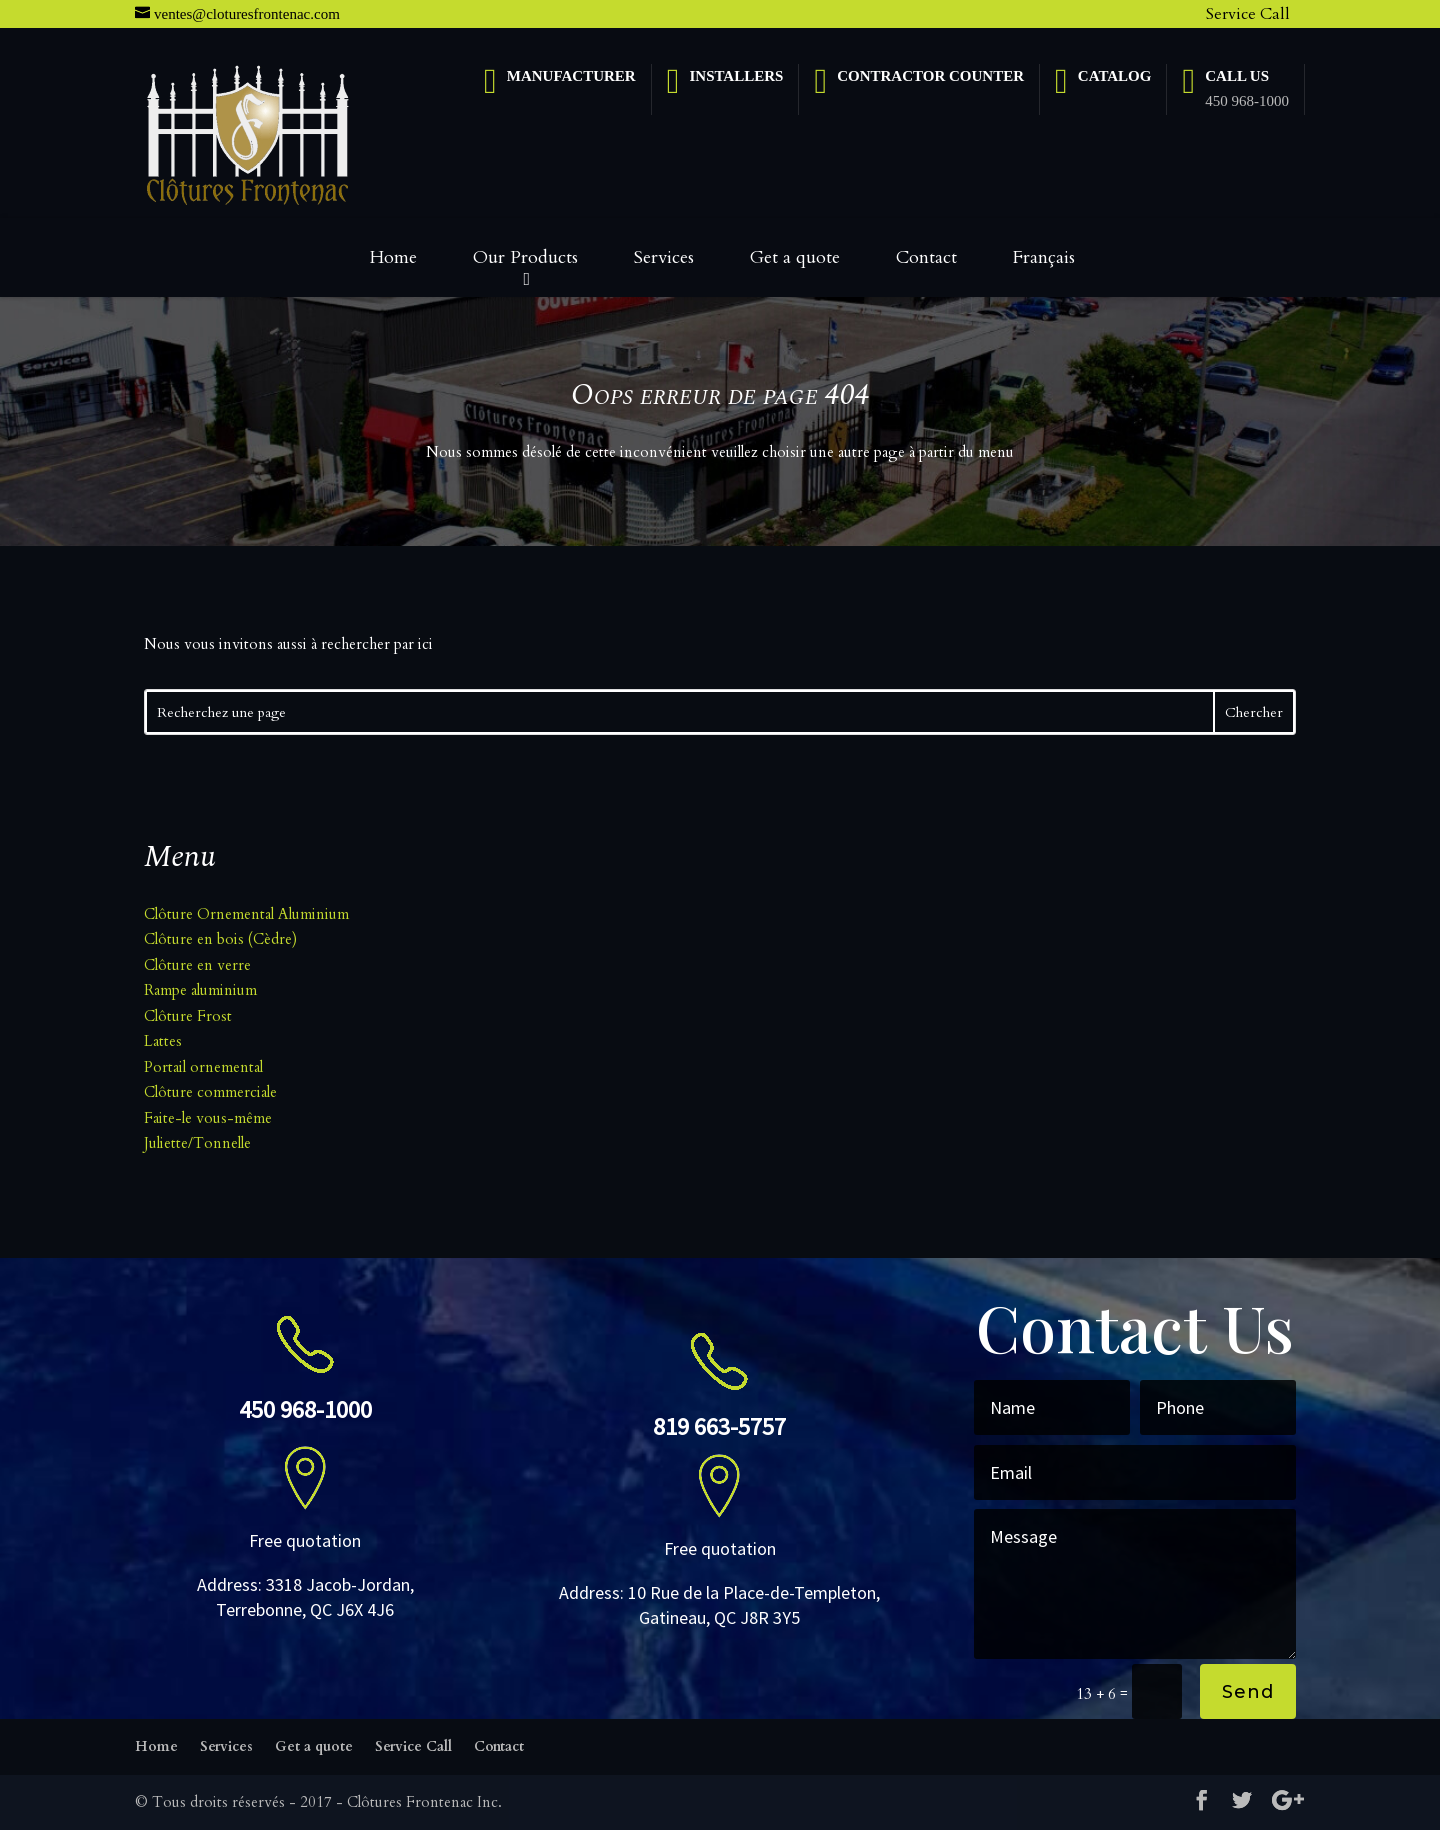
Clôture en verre (197, 965)
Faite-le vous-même (208, 1118)
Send (1248, 1692)
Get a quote (795, 257)
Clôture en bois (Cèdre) (220, 939)
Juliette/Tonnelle (197, 1143)
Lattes (163, 1041)
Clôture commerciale (210, 1092)
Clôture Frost (188, 1016)
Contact (926, 257)
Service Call (1248, 14)
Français (1044, 257)
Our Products (525, 257)
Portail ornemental (203, 1067)
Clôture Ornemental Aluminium (246, 914)
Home (393, 257)
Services (664, 257)
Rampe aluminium (200, 990)
